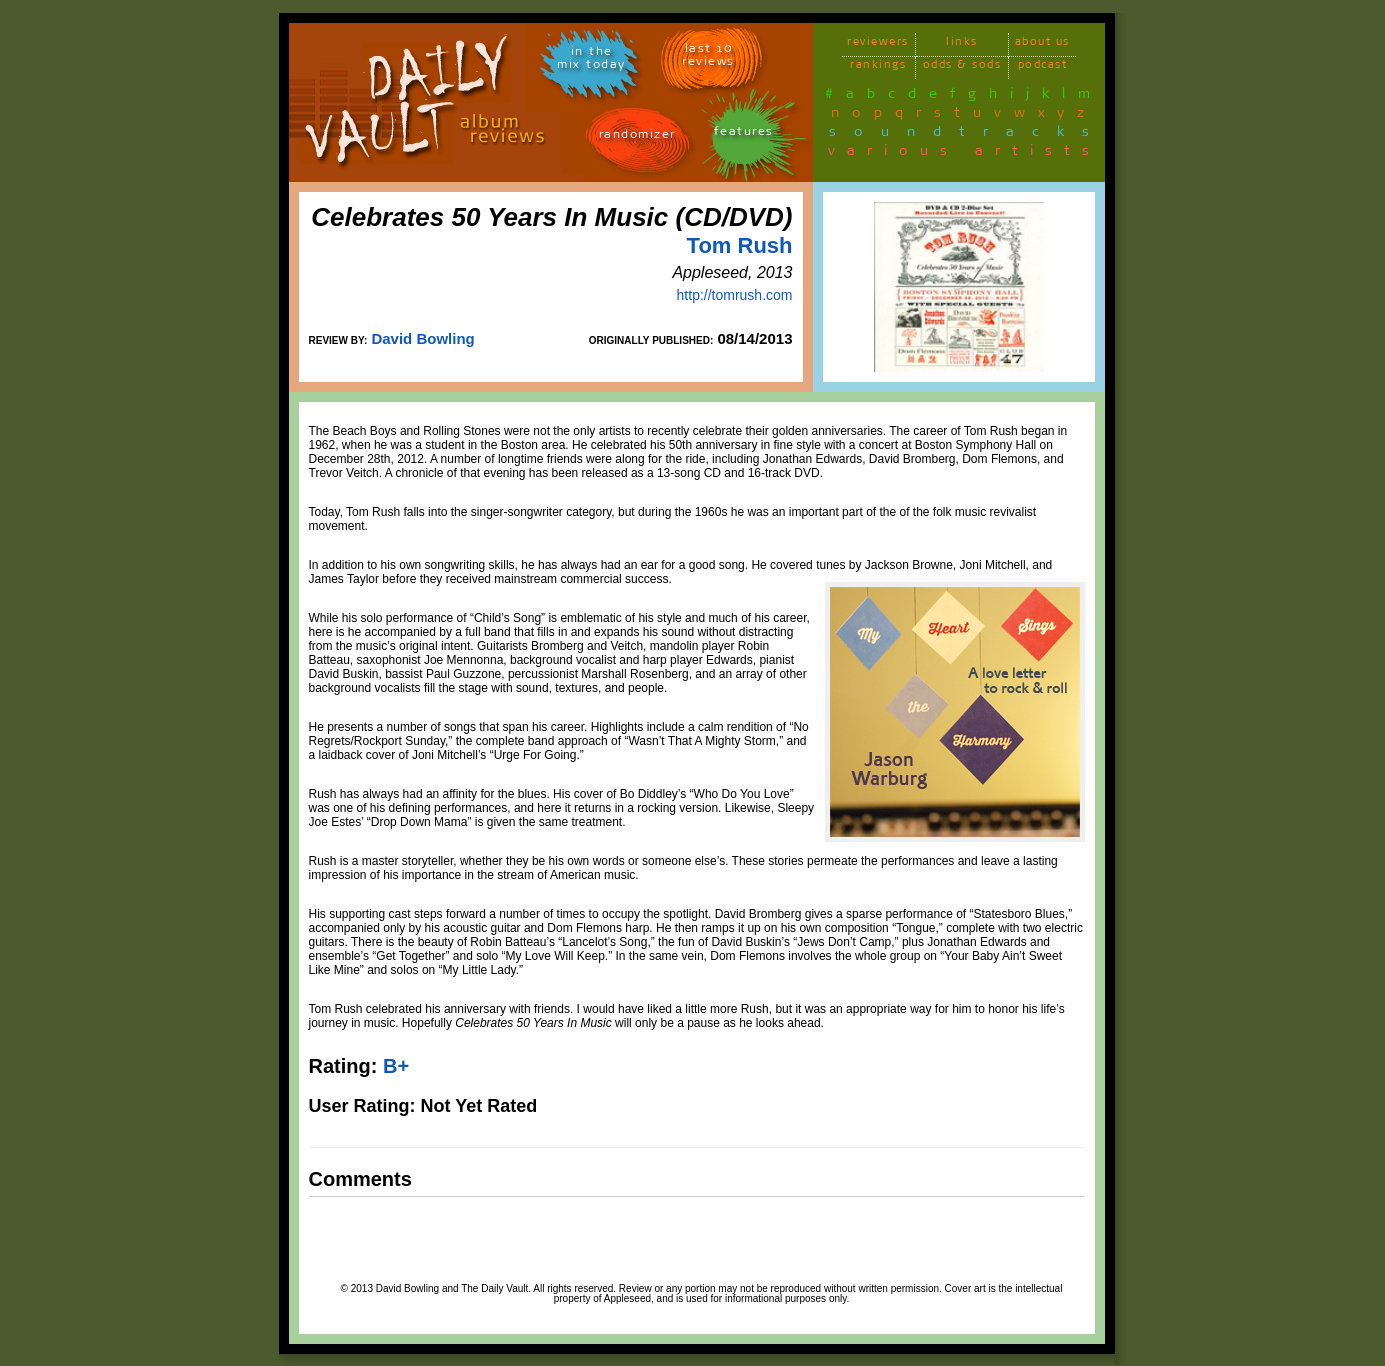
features (744, 134)
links (962, 44)
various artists (964, 154)
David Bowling (422, 338)
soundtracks (968, 135)
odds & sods (962, 67)
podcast (1043, 67)
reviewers (878, 44)
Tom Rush (740, 245)
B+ (396, 1066)
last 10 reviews (708, 58)
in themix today (591, 61)
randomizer (637, 137)
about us (1042, 44)
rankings (878, 67)
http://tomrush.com (735, 295)
